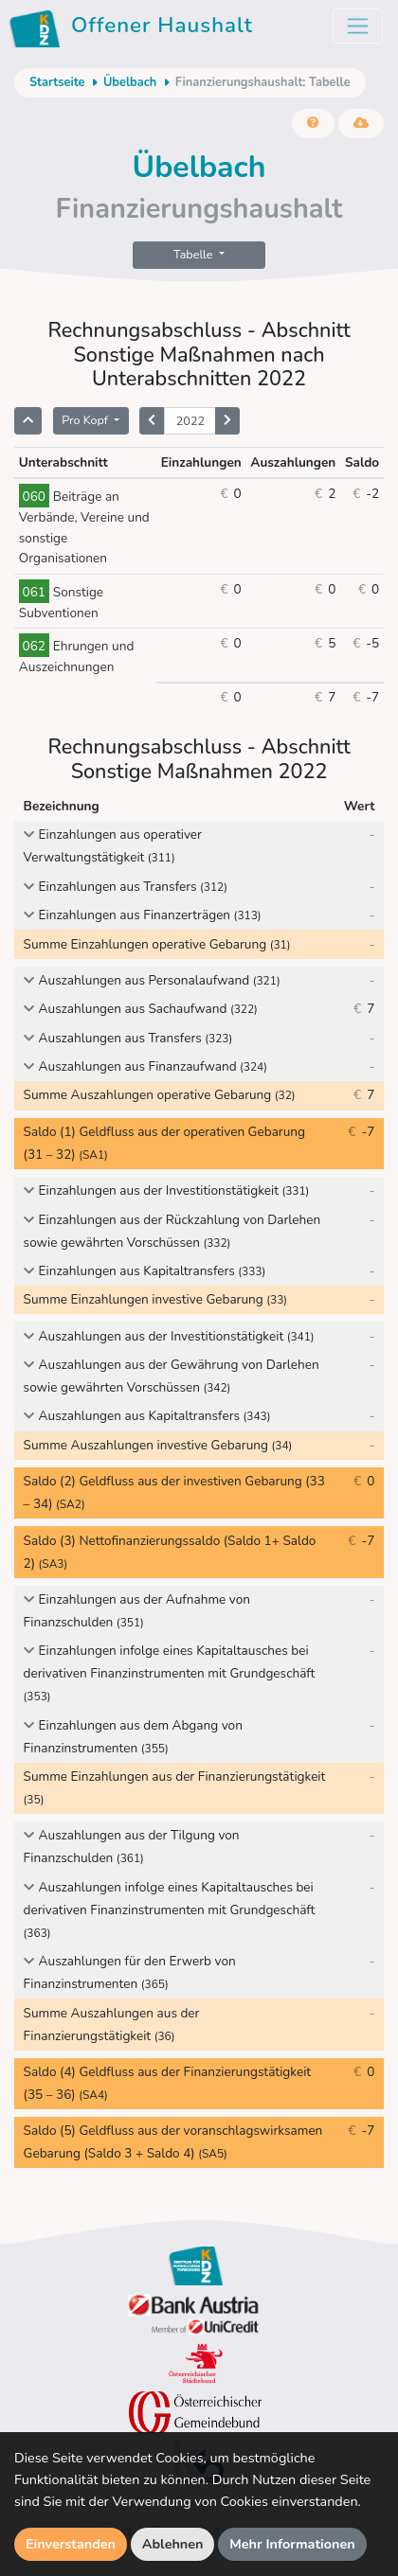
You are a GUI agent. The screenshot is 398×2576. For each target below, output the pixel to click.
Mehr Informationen (292, 2543)
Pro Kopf (86, 420)
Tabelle (194, 254)
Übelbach (129, 82)
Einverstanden (71, 2543)
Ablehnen (173, 2543)
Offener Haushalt (134, 28)
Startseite (56, 82)
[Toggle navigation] (358, 26)
